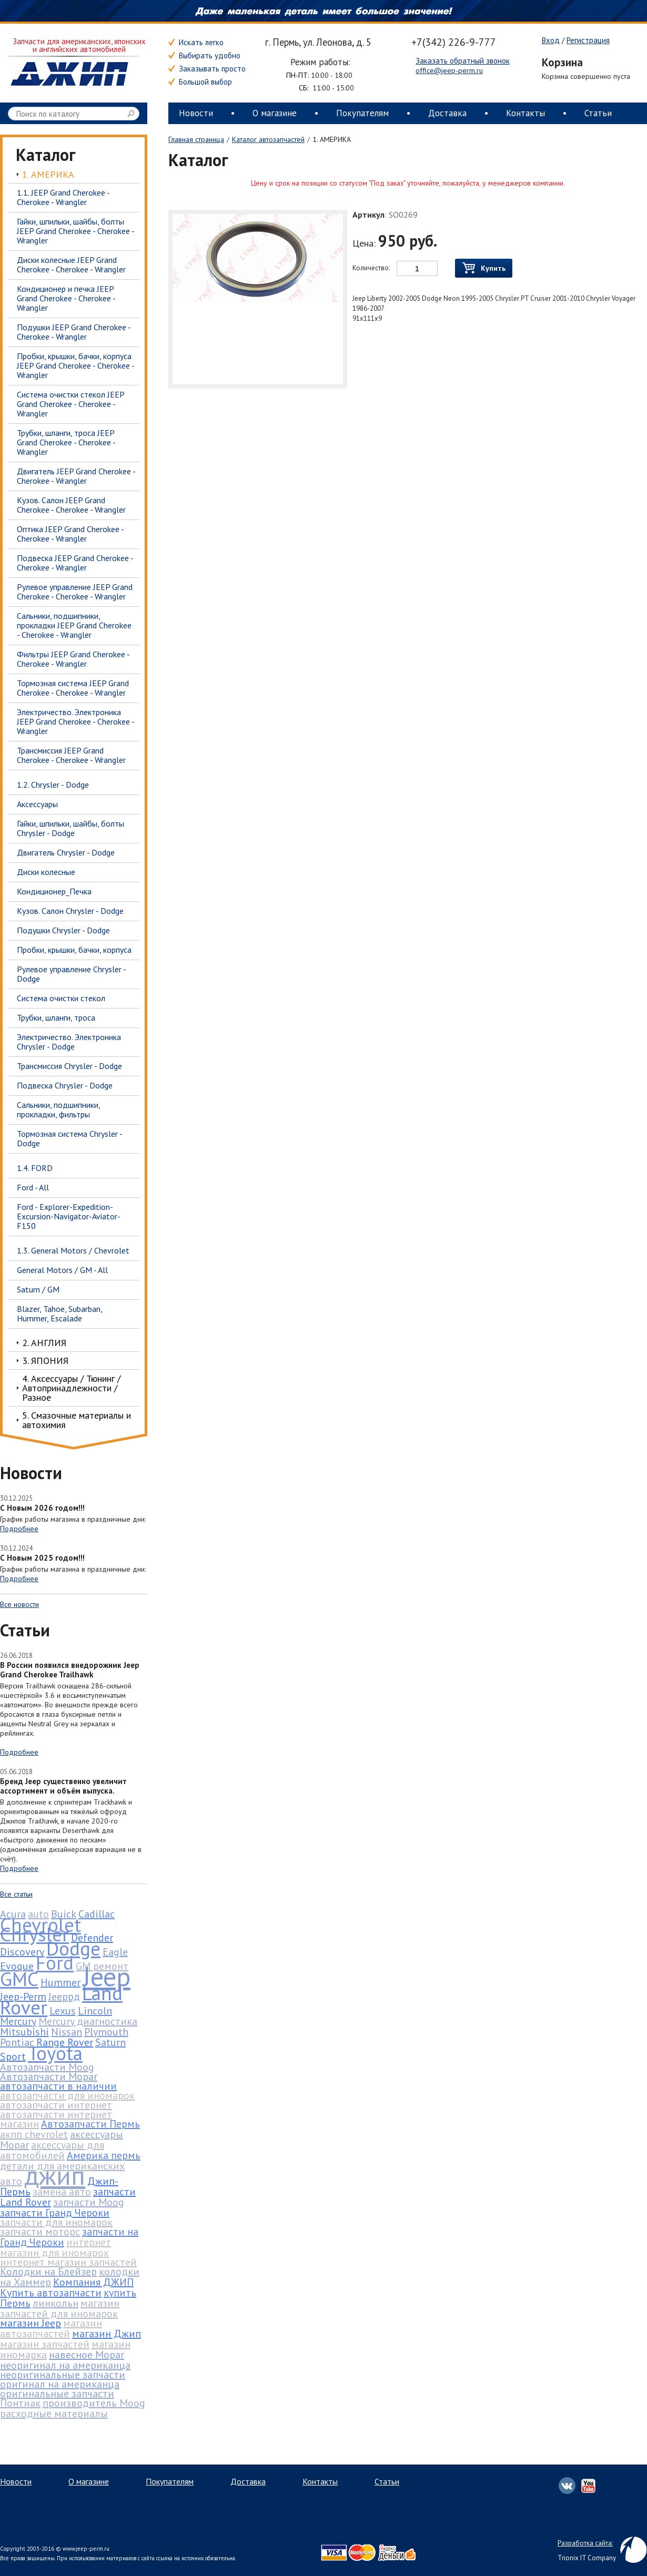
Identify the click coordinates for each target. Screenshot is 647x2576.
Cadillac (96, 1914)
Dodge (73, 1948)
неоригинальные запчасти (62, 2374)
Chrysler (34, 1934)
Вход (551, 40)
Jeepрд (64, 1996)
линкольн (55, 2303)
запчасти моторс (40, 2231)
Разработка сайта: (585, 2543)
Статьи (598, 113)
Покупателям (362, 113)
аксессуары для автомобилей (52, 2150)
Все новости (19, 1604)
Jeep (106, 1976)
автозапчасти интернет (56, 2105)
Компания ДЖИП (93, 2282)
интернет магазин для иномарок (55, 2247)
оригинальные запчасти (57, 2393)
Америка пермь (103, 2155)
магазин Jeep (30, 2323)
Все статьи (16, 1894)
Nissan (66, 2032)
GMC (19, 1978)
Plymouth (106, 2032)
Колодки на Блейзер (48, 2271)
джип (54, 2175)
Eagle (115, 1952)
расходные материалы (54, 2413)
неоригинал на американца (65, 2365)
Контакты (525, 113)
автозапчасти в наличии (58, 2086)
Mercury (18, 2021)
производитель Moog (94, 2403)
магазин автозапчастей (51, 2328)
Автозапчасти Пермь (90, 2124)
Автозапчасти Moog (47, 2067)
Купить (484, 268)
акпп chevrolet (34, 2134)
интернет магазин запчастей (68, 2262)
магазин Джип (106, 2333)
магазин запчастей (44, 2344)
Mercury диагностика (87, 2021)
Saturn (110, 2042)
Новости (196, 113)
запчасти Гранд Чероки (54, 2212)
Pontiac (17, 2042)
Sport (13, 2056)
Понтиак (20, 2403)
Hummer (60, 1982)
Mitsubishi (24, 2032)
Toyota (55, 2052)
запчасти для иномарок (56, 2222)
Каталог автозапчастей (268, 139)
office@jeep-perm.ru (449, 70)
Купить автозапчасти (51, 2292)
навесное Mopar (86, 2354)
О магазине (274, 113)
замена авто (62, 2191)
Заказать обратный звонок (463, 61)
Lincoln (95, 2011)
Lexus (62, 2011)
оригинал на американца (59, 2384)
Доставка (447, 113)
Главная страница (196, 139)
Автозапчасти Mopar (48, 2076)
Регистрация (588, 40)
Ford (55, 1962)
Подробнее (19, 1528)
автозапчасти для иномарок (67, 2095)
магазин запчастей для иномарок (59, 2308)
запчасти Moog (88, 2202)
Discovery (22, 1952)
